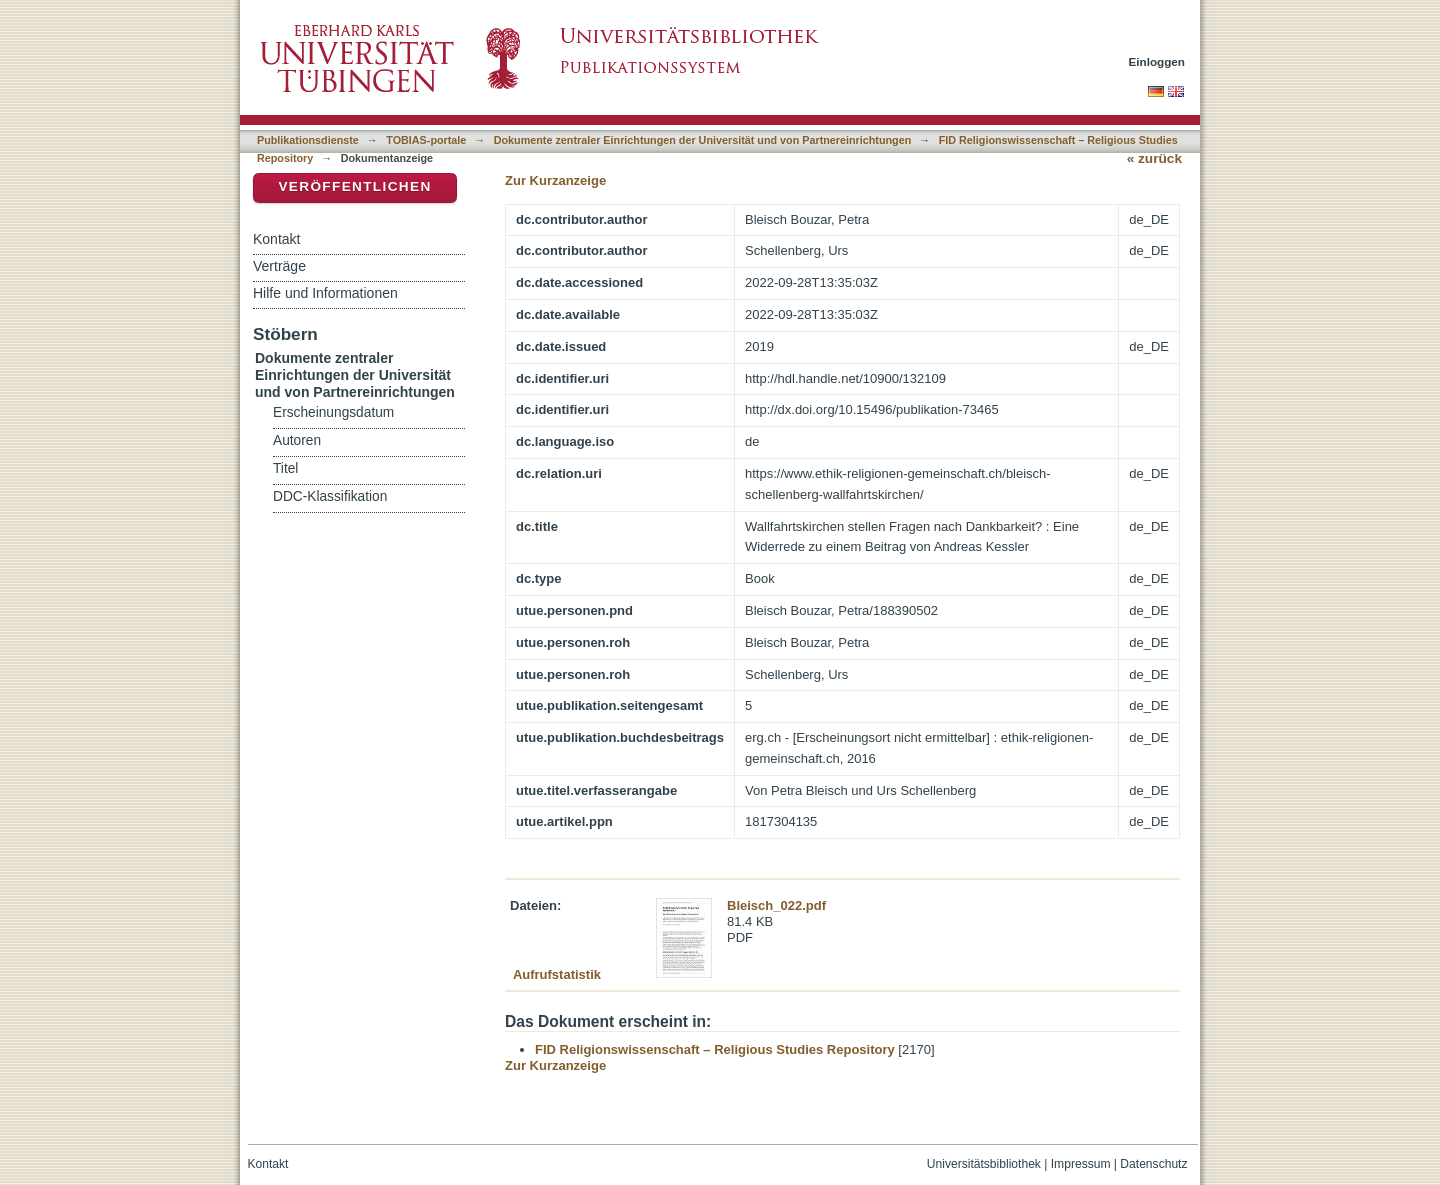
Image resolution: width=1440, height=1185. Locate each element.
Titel (285, 468)
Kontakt (276, 239)
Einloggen (1157, 61)
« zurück (1154, 158)
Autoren (297, 440)
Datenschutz (1153, 1164)
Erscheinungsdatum (333, 412)
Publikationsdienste (308, 140)
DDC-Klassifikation (330, 496)
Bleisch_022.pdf (776, 905)
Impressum (1081, 1164)
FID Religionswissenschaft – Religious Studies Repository (715, 1049)
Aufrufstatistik (557, 974)
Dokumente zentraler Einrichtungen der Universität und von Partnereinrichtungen (703, 140)
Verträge (279, 266)
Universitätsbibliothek (984, 1164)
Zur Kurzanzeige (555, 180)
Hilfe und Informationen (325, 293)
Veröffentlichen (354, 186)
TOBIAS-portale (426, 140)
